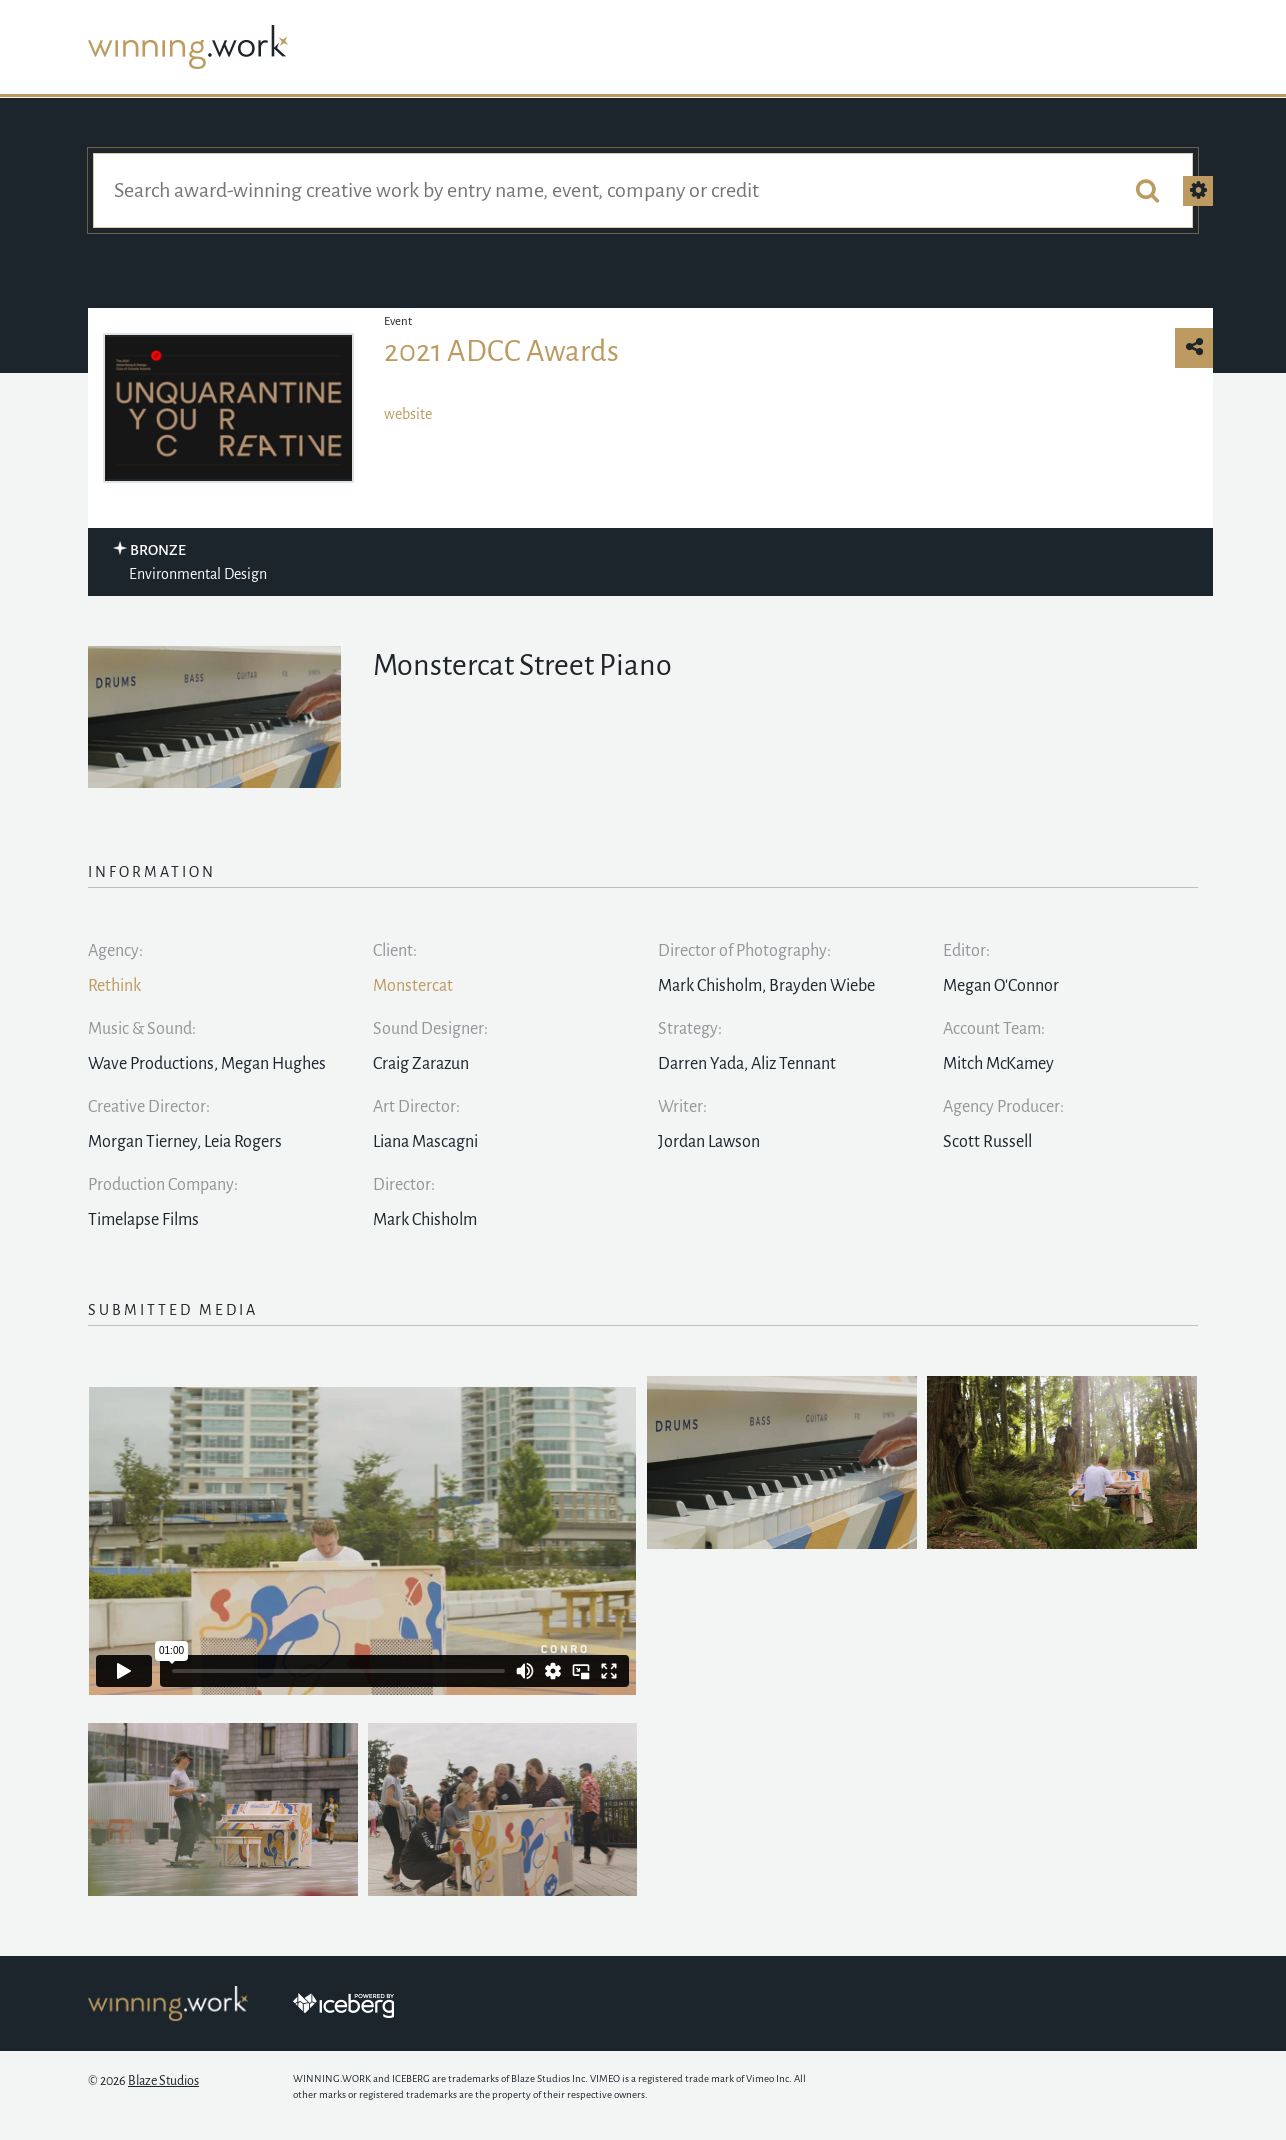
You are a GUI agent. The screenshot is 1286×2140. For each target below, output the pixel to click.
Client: (395, 951)
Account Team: (994, 1029)
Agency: (115, 951)
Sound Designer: (430, 1029)
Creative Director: (149, 1107)
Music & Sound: (142, 1029)
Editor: (966, 951)
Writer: (682, 1107)
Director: (404, 1185)
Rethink (114, 986)
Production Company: (163, 1185)
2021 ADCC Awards (501, 351)
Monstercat (413, 986)
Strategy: (690, 1029)
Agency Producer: (1003, 1107)
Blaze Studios (163, 2081)
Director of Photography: (744, 951)
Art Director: (416, 1107)
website (408, 414)
